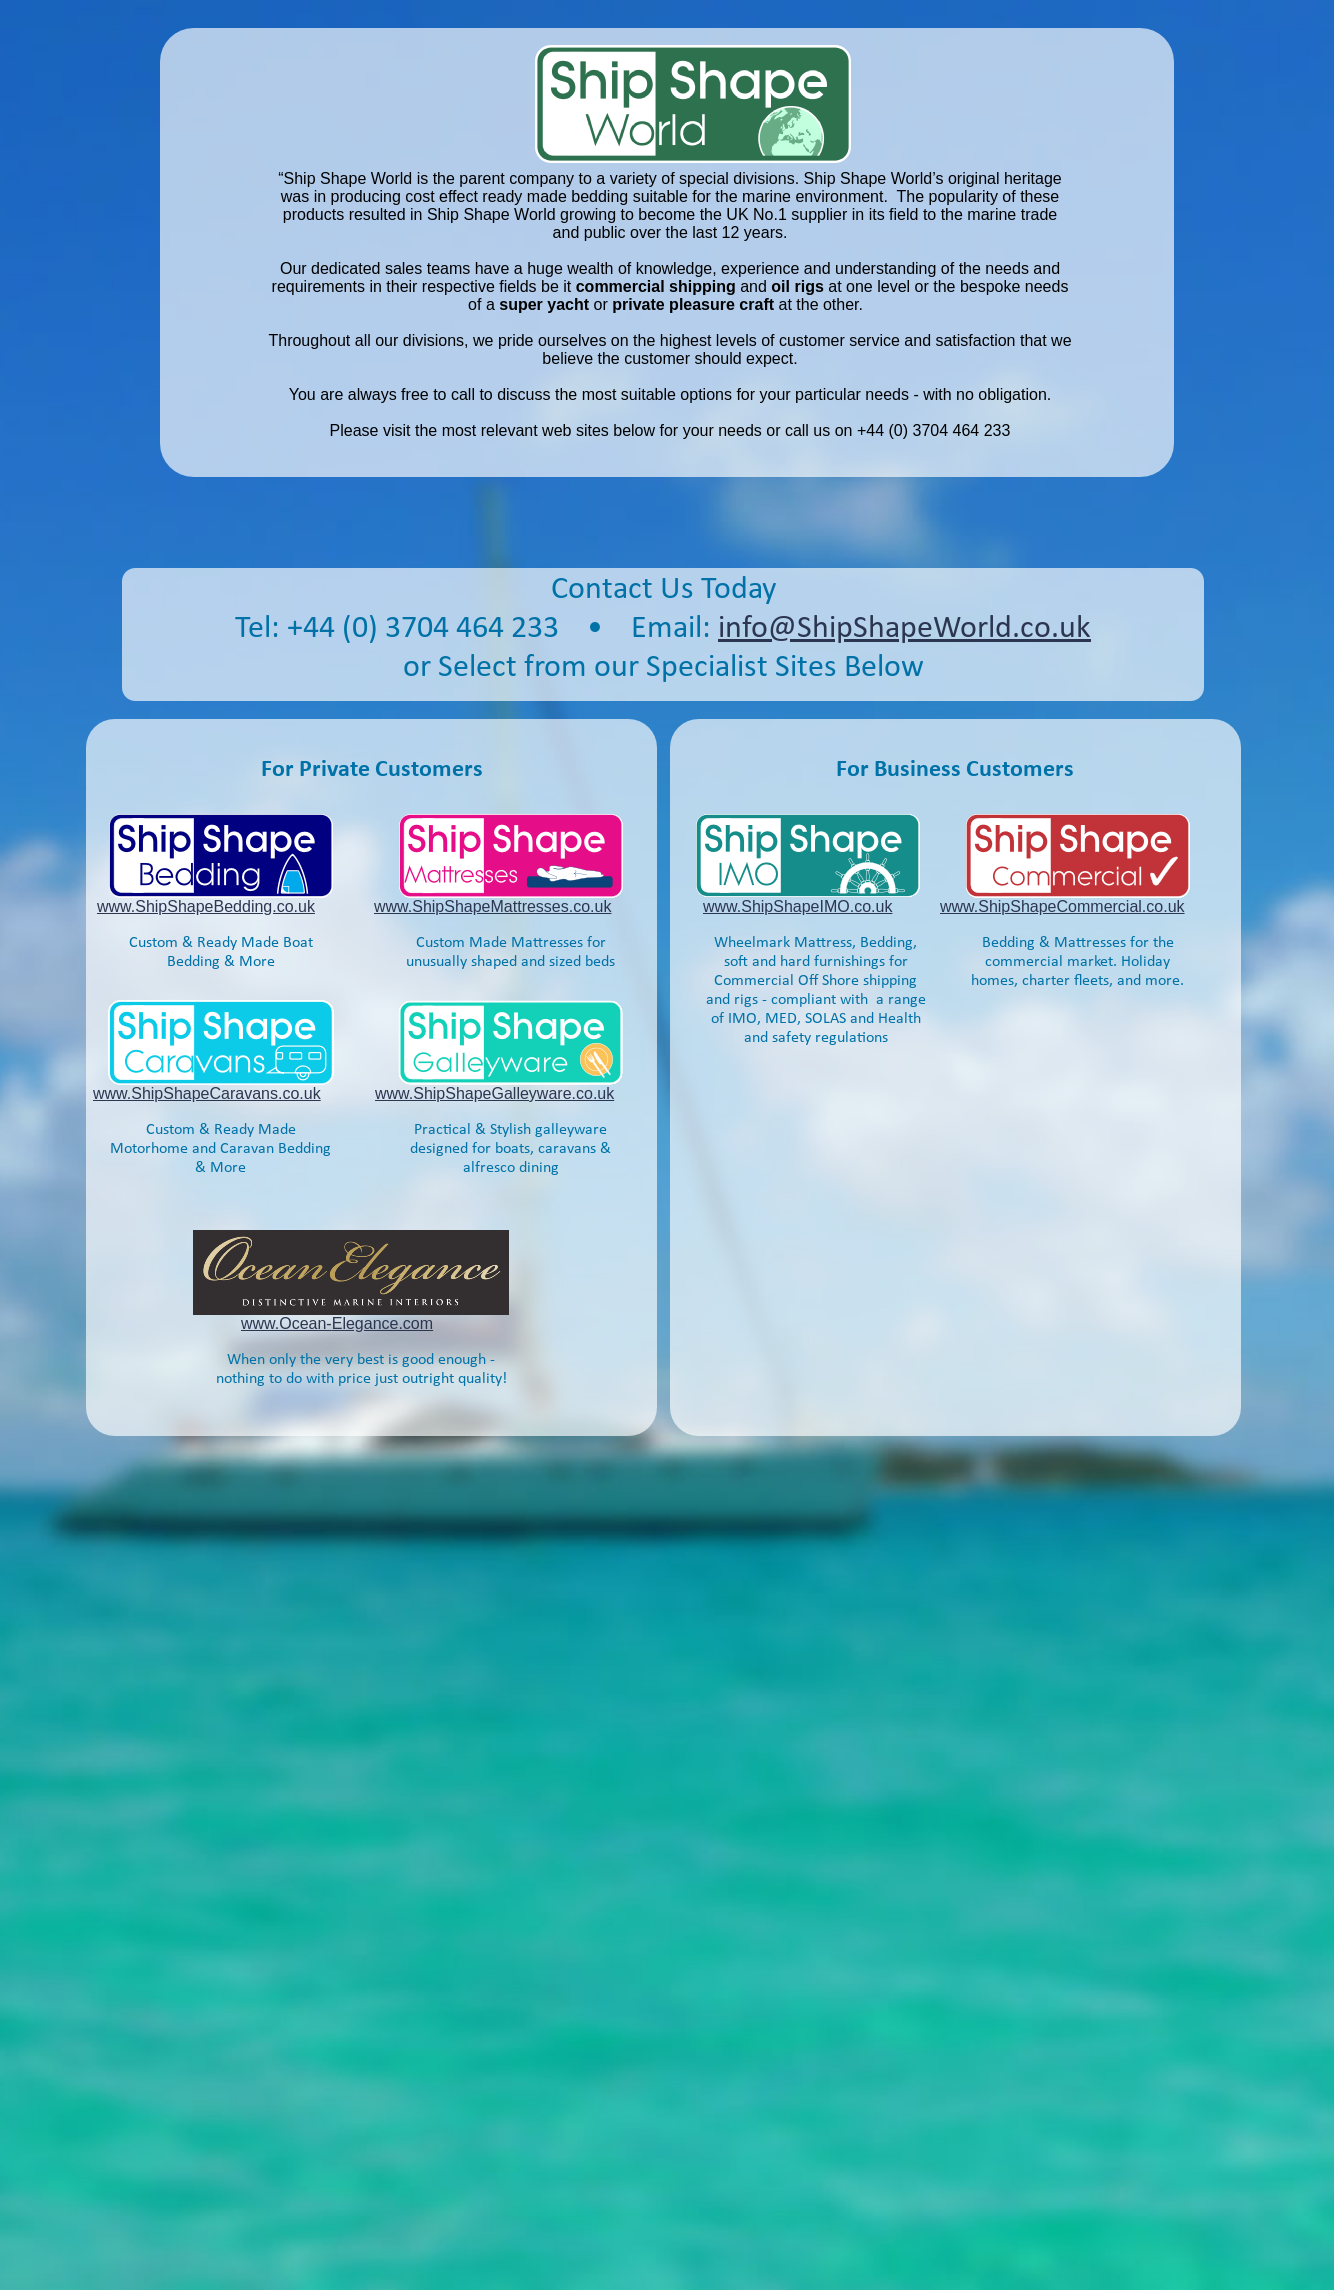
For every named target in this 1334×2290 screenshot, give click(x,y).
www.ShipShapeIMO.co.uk (797, 906)
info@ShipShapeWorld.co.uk (904, 629)
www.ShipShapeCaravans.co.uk (207, 1093)
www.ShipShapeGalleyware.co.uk (494, 1093)
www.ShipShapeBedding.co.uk (206, 906)
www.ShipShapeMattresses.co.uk (492, 906)
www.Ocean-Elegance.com (337, 1323)
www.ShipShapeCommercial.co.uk (1062, 906)
